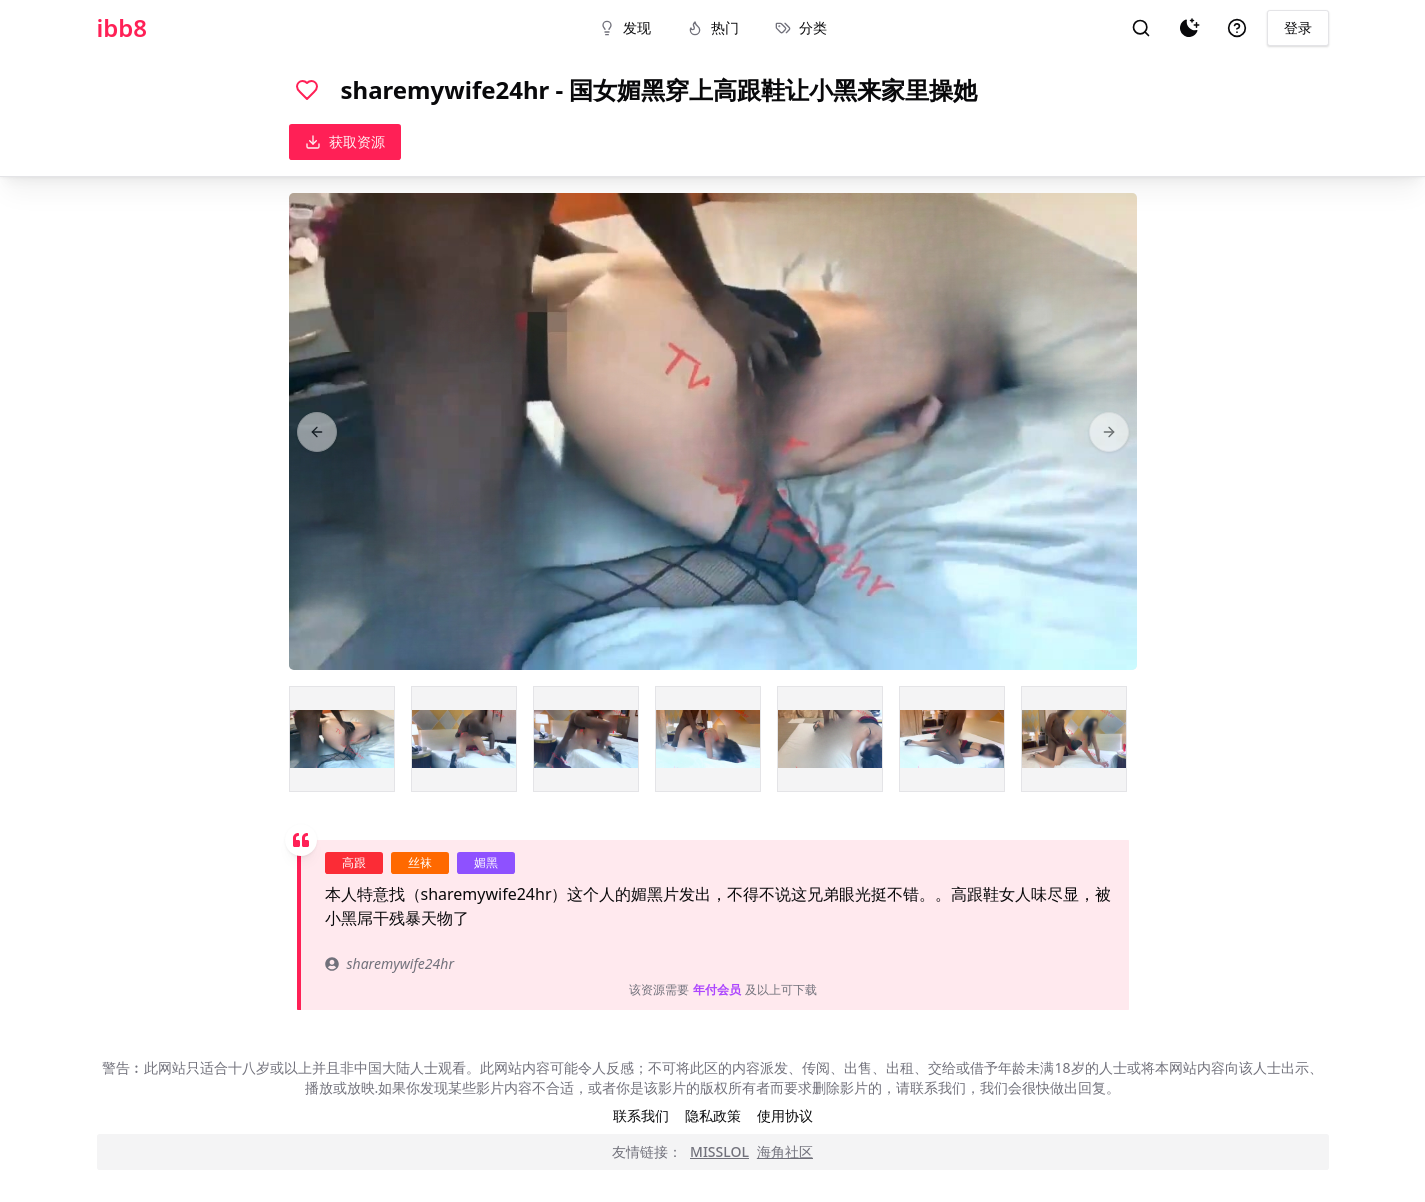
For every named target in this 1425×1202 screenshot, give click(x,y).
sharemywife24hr (389, 963)
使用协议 (785, 1115)
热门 (713, 27)
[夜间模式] (1189, 28)
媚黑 (486, 862)
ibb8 (122, 28)
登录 (1298, 27)
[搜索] (1141, 28)
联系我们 (641, 1115)
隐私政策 (713, 1115)
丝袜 (420, 862)
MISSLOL (719, 1151)
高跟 (354, 862)
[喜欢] (307, 90)
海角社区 (785, 1151)
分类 (801, 27)
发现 (625, 27)
